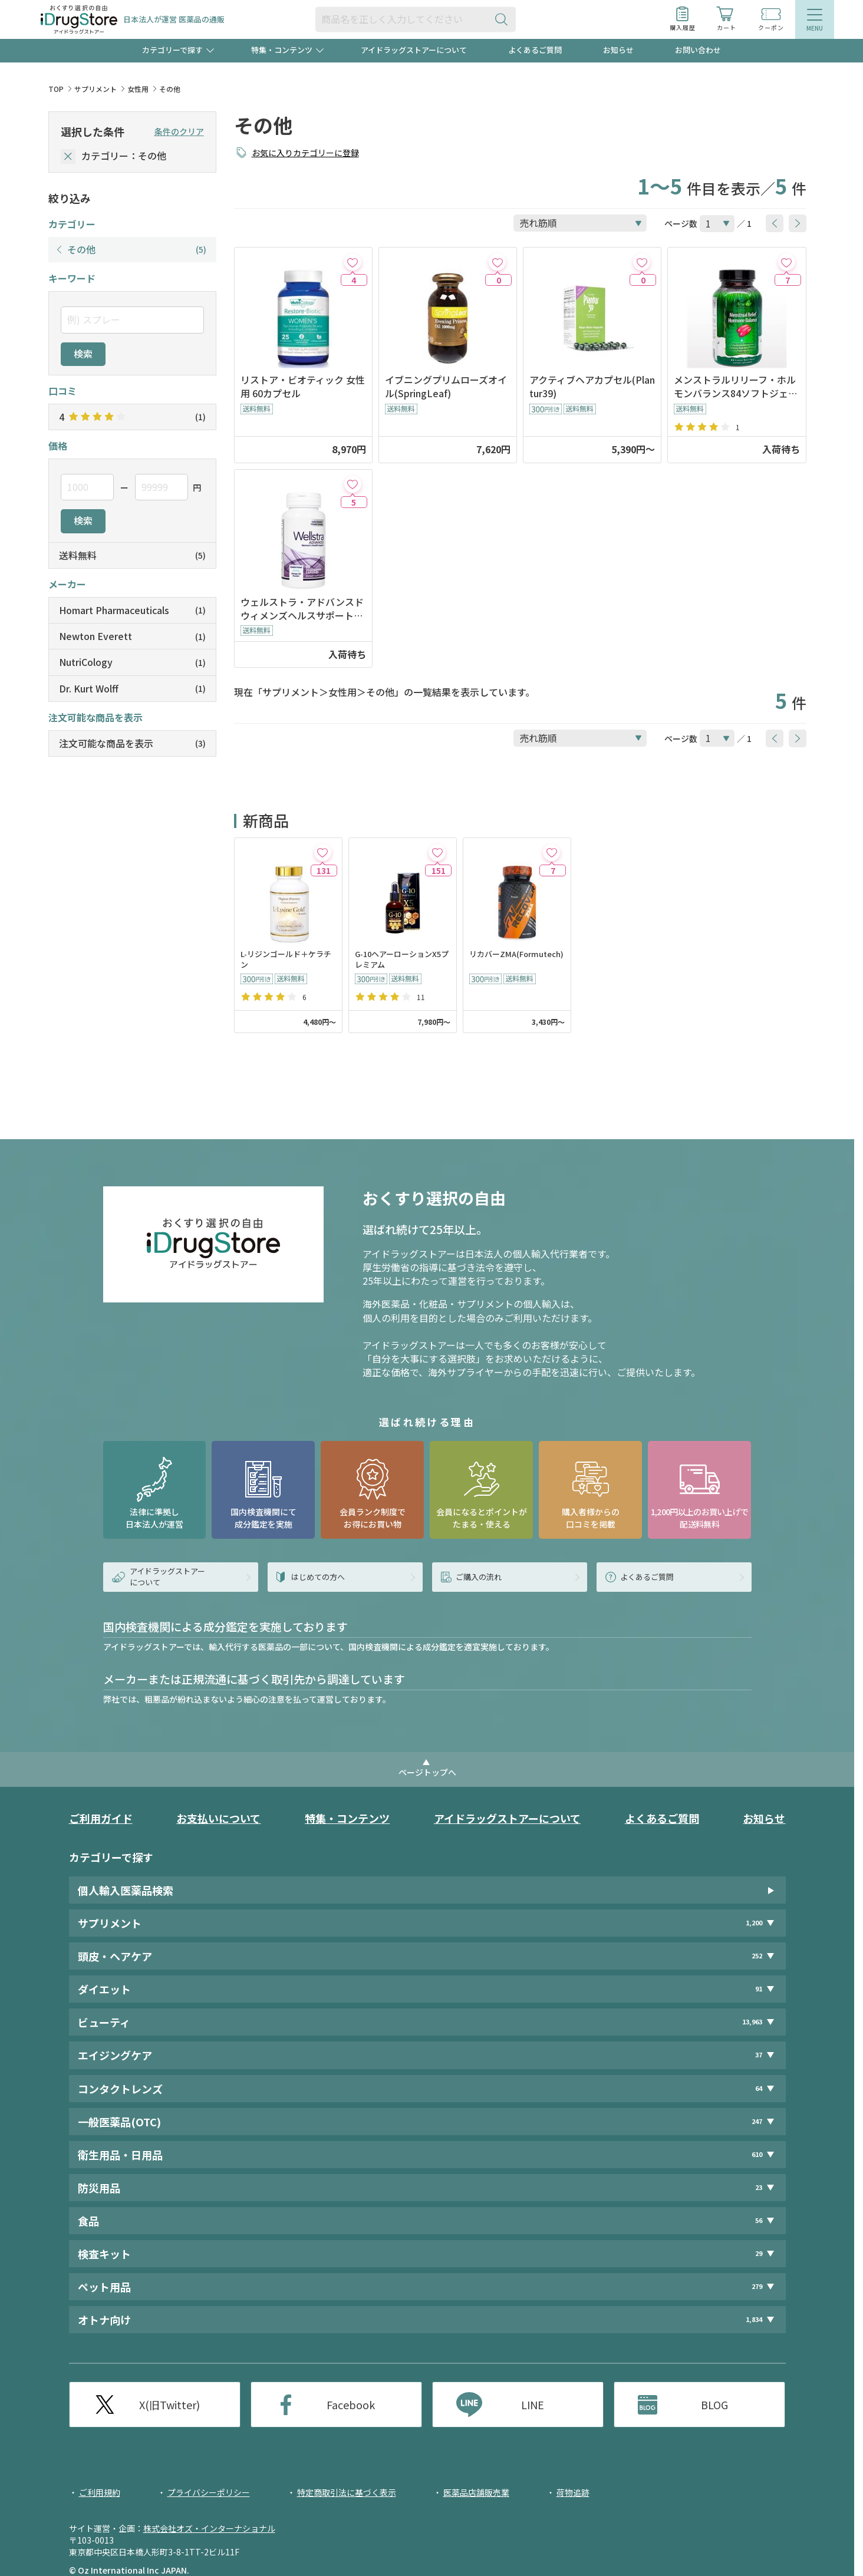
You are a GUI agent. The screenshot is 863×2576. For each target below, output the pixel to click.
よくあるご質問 (535, 49)
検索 (83, 354)
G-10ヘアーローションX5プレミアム (402, 960)
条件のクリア (179, 131)
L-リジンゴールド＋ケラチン (286, 960)
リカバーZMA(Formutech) (516, 954)
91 (758, 1988)
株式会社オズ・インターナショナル (209, 2528)
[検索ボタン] (504, 19)
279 (757, 2286)
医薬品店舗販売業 (476, 2492)
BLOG (714, 2404)
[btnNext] (797, 223)
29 (758, 2253)
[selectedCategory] (68, 156)
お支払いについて (218, 1818)
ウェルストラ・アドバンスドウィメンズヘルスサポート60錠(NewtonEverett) (302, 608)
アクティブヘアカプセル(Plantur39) (592, 386)
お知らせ (618, 49)
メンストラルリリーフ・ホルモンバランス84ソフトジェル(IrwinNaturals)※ (736, 386)
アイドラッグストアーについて (414, 49)
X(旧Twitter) (169, 2404)
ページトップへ (427, 1772)
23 (758, 2187)
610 (757, 2154)
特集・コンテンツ (347, 1818)
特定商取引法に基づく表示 (346, 2492)
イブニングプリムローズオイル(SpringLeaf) (446, 386)
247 (757, 2121)
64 (758, 2088)
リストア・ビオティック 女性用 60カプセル (303, 386)
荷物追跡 (572, 2492)
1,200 (754, 1922)
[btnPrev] (774, 223)
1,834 (754, 2319)
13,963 (752, 2021)
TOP (56, 89)
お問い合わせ (698, 49)
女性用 (138, 89)
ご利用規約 (99, 2492)
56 (758, 2220)
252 (757, 1955)
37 (758, 2055)
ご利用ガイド (101, 1818)
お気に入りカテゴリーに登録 (305, 153)
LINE (532, 2404)
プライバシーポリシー (208, 2492)
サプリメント (95, 89)
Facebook (351, 2404)
